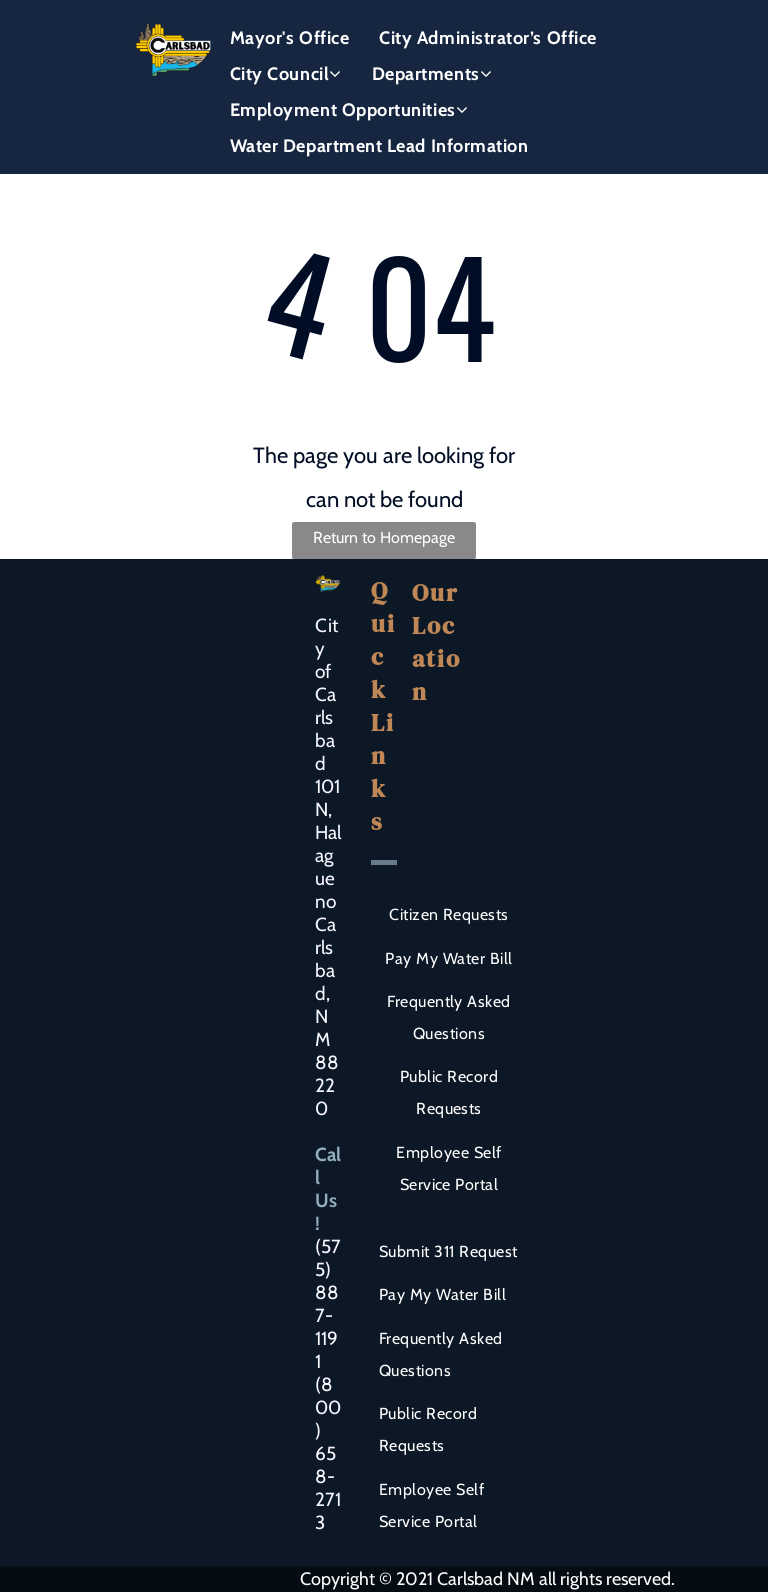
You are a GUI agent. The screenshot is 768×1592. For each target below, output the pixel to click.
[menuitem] (290, 38)
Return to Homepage (384, 537)
